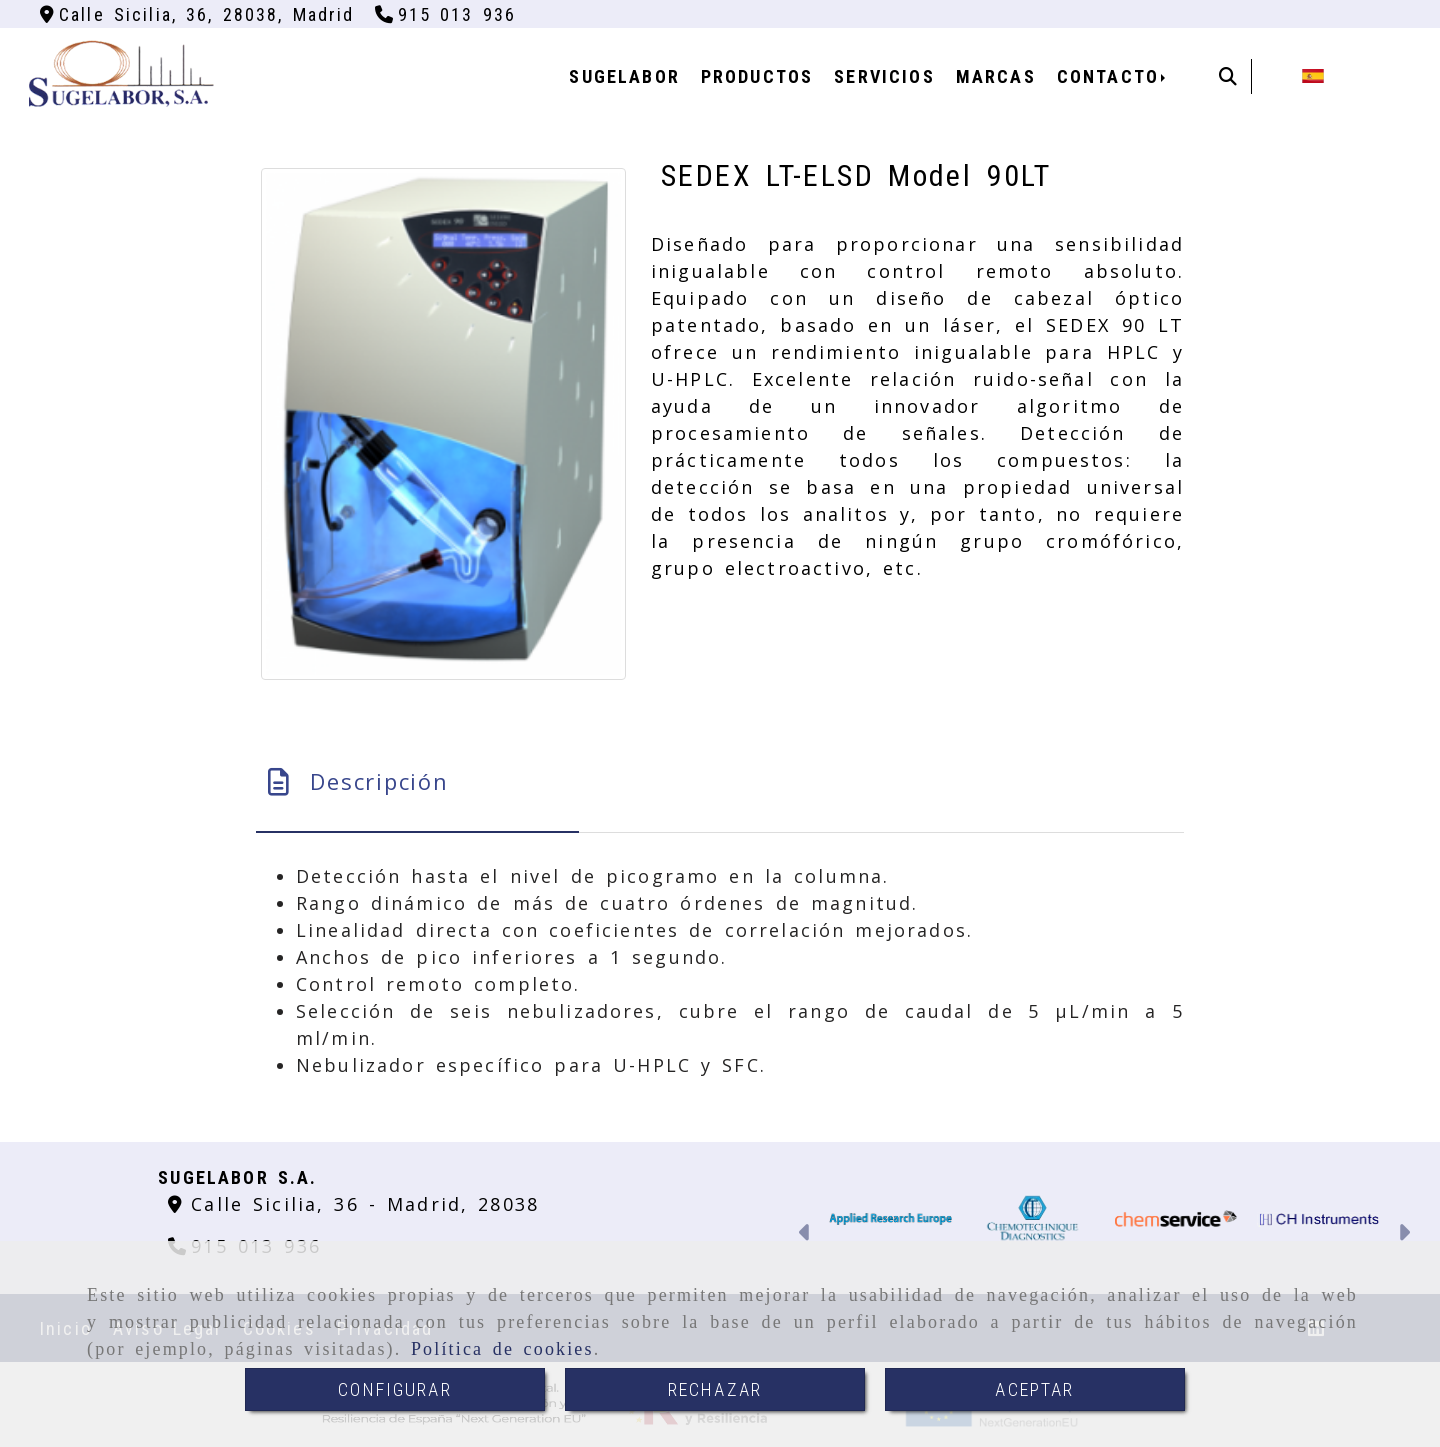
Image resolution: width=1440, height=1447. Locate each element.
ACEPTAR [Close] (1034, 1389)
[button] (805, 1234)
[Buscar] (1228, 76)
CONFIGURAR (395, 1389)
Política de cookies (502, 1349)
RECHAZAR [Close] (715, 1389)
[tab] (417, 781)
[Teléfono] (446, 14)
